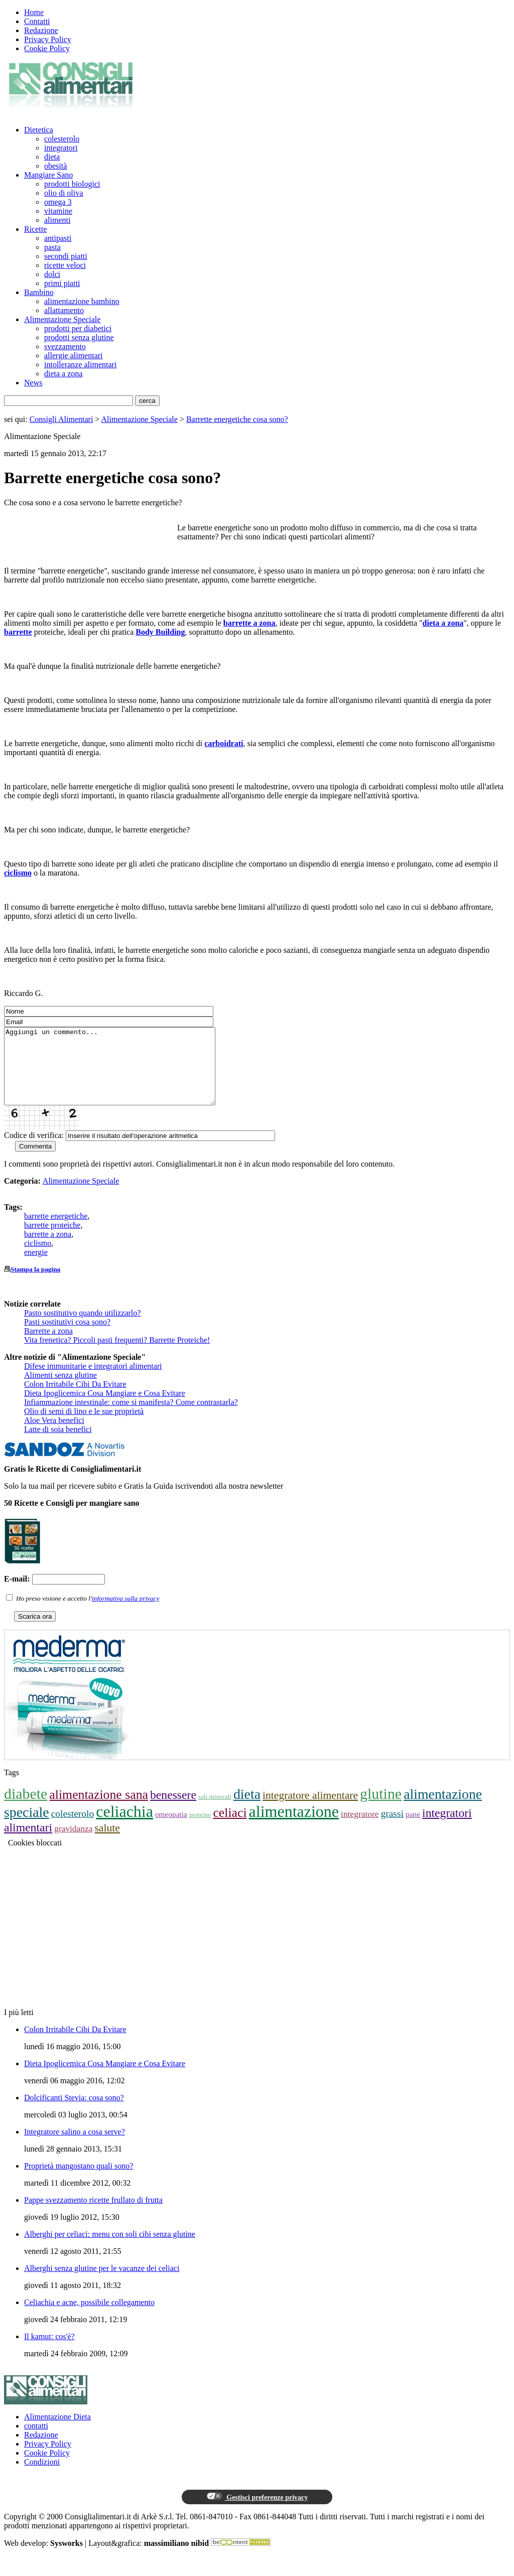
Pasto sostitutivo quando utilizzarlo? (82, 1328)
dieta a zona (63, 373)
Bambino (39, 292)
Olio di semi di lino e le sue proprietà (84, 1426)
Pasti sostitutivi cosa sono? (67, 1337)
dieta (52, 157)
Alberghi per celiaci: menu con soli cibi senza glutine (109, 2249)
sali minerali (214, 1811)
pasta (52, 247)
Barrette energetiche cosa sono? (237, 419)
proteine (200, 1829)
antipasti (57, 238)
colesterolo (61, 138)
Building (170, 632)
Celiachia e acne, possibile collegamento (89, 2317)
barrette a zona (249, 623)
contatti (36, 2441)
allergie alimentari (73, 355)
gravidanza (73, 1843)
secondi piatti (65, 256)
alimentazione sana (98, 1809)
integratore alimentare (310, 1810)
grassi (392, 1828)
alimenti (57, 220)
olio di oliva (63, 193)
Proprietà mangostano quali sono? (78, 2181)
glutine (381, 1808)
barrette (18, 632)
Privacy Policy (47, 39)
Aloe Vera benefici (54, 1435)
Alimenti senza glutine (60, 1390)
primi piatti (62, 283)
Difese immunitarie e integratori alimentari (93, 1381)
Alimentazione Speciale (62, 319)
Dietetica (38, 129)
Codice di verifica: (34, 1150)
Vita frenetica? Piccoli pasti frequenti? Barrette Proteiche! (117, 1355)
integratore (360, 1829)
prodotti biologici (72, 184)
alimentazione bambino (81, 301)
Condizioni (42, 2477)
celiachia (124, 1826)
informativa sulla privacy (126, 1613)
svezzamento (65, 346)
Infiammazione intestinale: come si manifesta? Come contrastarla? (131, 1417)
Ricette (35, 229)
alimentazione (294, 1826)
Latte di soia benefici (58, 1444)
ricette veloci (65, 265)
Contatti (37, 21)
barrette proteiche (52, 1240)
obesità (55, 166)
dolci (52, 274)
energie (36, 1267)
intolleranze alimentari (80, 364)
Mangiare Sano (48, 175)
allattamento (64, 310)
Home (34, 12)
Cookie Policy (47, 48)
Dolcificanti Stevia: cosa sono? (74, 2112)
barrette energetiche (55, 1231)
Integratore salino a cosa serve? (74, 2146)
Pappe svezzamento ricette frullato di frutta (93, 2215)
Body (146, 632)
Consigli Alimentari (61, 419)
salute (106, 1843)
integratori (61, 148)
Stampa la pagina (35, 1284)
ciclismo (18, 873)
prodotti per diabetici (77, 328)
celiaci (229, 1827)
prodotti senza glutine (79, 337)
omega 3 (58, 202)
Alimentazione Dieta (57, 2431)
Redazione (41, 30)
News (33, 382)
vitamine (58, 211)
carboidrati (223, 743)
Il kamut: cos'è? (49, 2351)
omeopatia (171, 1829)
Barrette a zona (48, 1346)
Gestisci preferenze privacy (257, 2511)
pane (413, 1829)
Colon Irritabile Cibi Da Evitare (75, 1399)
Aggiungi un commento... (122, 1073)
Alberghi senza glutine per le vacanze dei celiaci (101, 2283)
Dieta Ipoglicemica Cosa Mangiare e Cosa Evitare (104, 1408)
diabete (25, 1808)
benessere (173, 1809)
